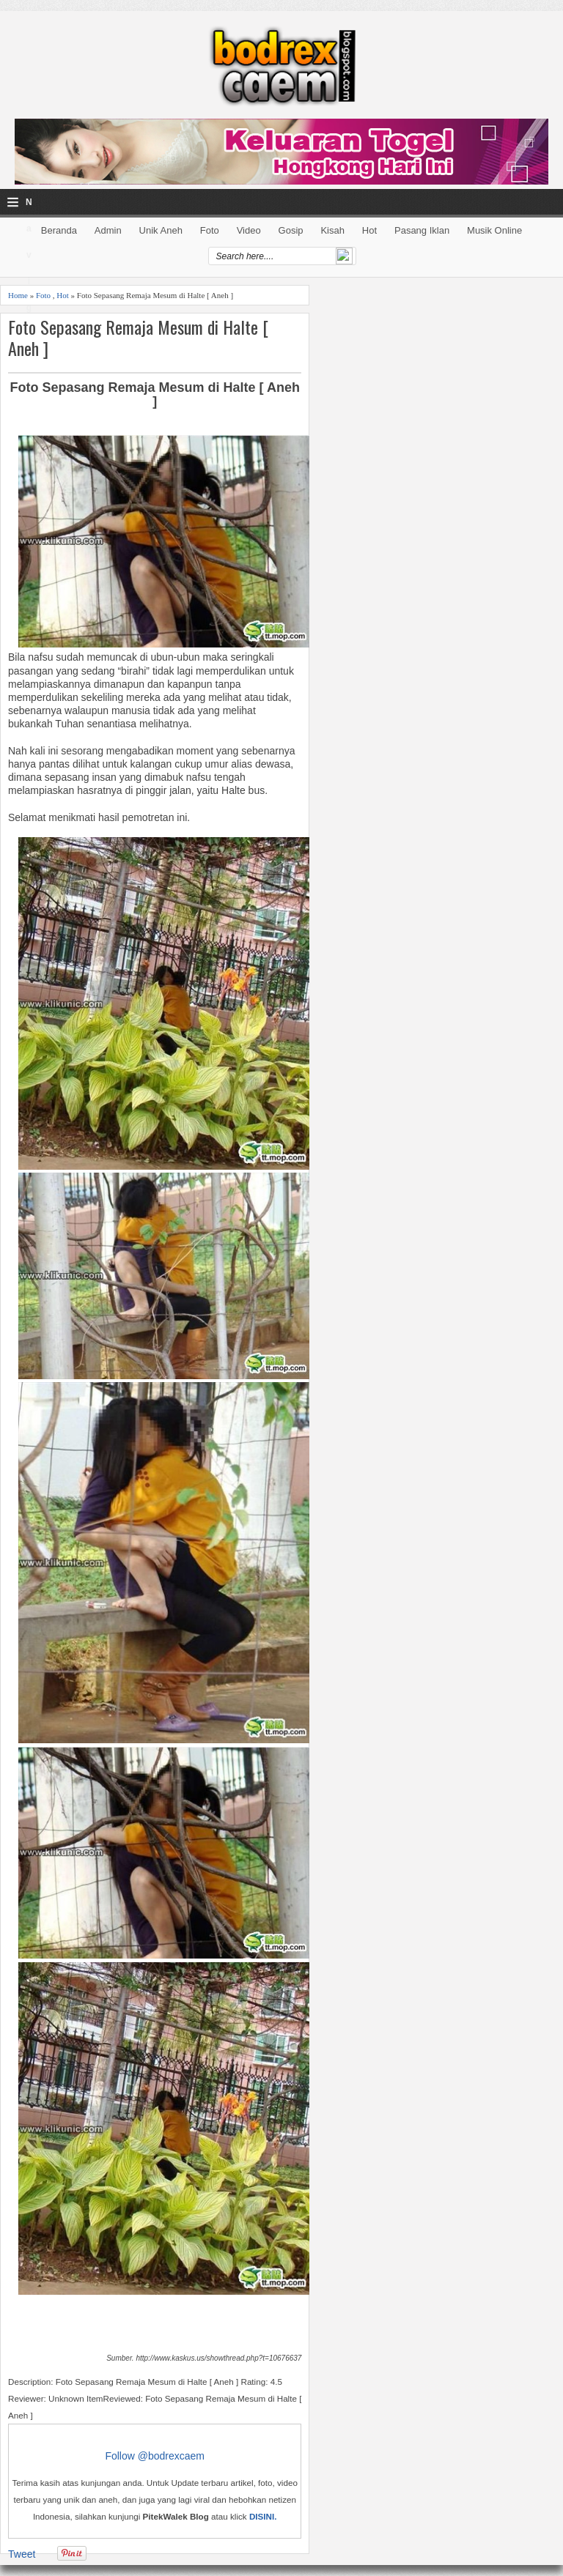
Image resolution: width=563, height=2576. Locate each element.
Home (18, 295)
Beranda (59, 230)
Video (249, 230)
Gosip (291, 230)
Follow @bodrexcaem (155, 2456)
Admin (108, 230)
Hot (369, 230)
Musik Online (494, 230)
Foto (209, 230)
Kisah (332, 230)
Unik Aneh (161, 230)
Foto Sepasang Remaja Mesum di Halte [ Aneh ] (138, 337)
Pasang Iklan (421, 230)
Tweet (21, 2554)
